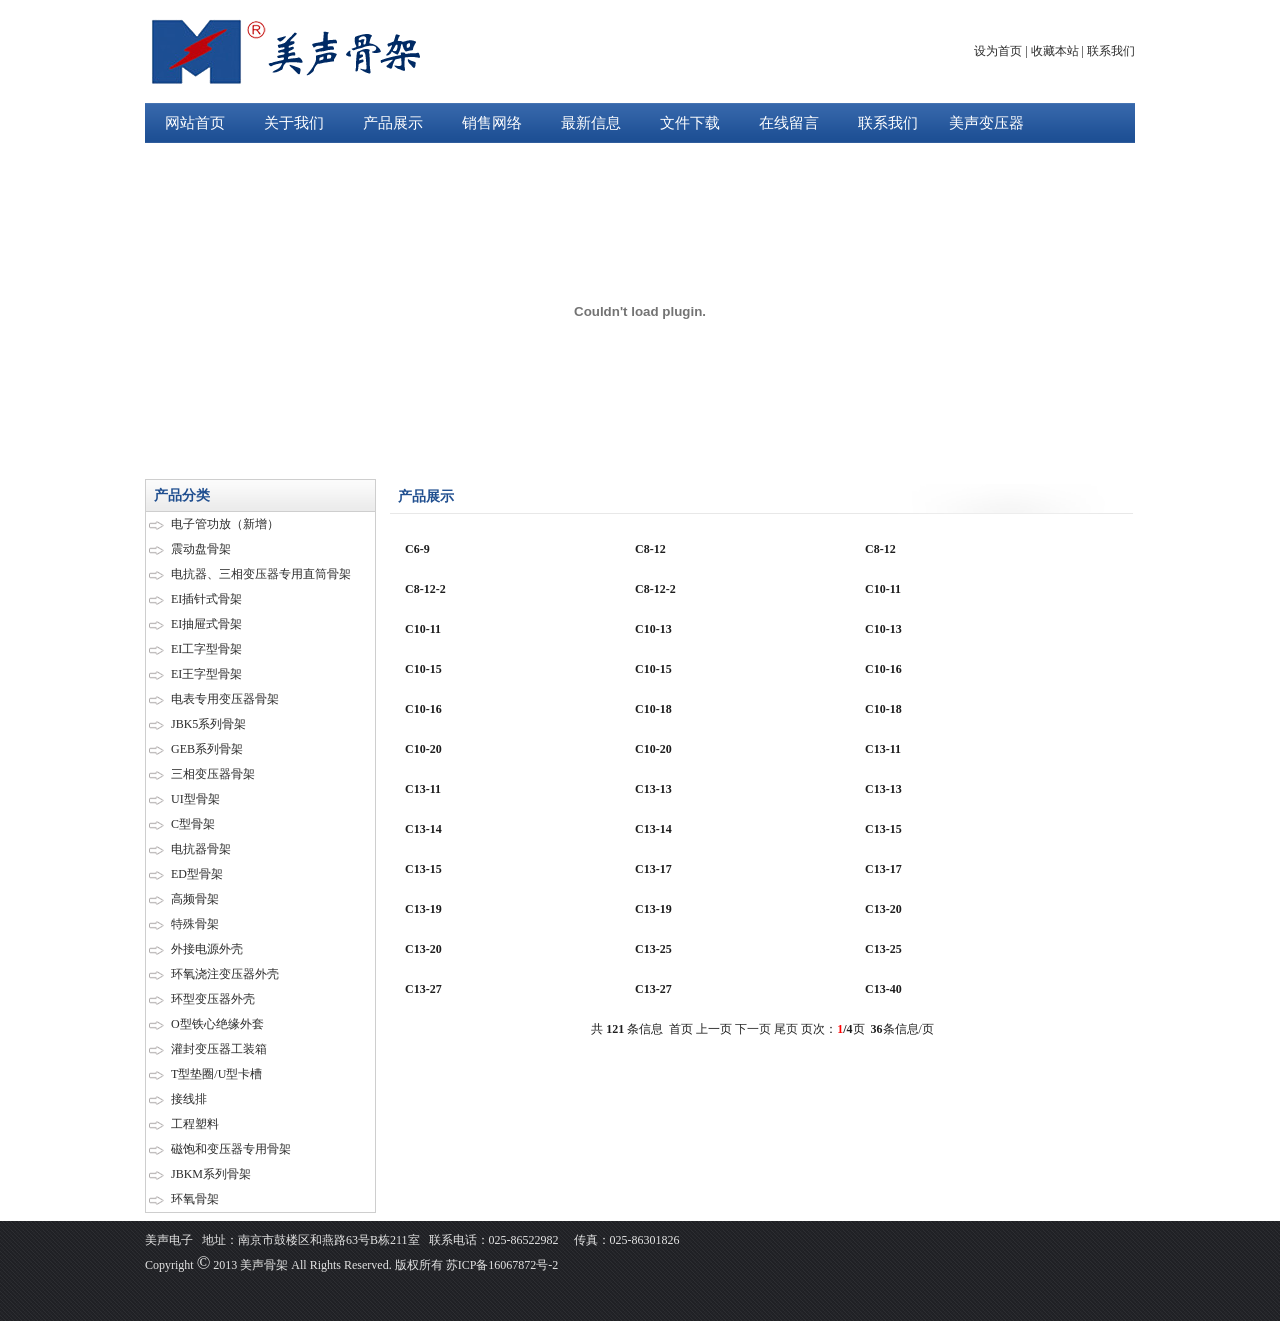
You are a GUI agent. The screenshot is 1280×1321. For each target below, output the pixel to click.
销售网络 (492, 123)
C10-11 (883, 589)
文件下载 (690, 123)
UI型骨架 (195, 799)
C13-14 (423, 829)
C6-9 (417, 549)
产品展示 (393, 123)
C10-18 (653, 709)
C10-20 (423, 749)
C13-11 (883, 749)
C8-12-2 (425, 589)
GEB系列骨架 (207, 749)
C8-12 (650, 549)
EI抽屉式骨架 (206, 624)
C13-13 (653, 789)
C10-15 (423, 669)
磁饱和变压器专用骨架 (231, 1149)
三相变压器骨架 (213, 774)
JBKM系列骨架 (211, 1174)
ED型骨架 (197, 874)
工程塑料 (195, 1124)
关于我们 (294, 123)
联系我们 (1111, 51)
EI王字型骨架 (206, 674)
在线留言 (789, 123)
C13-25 (653, 949)
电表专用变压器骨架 (225, 699)
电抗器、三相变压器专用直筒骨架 (261, 574)
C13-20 (883, 909)
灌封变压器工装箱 (219, 1049)
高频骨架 (195, 899)
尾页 (786, 1029)
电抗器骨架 (201, 849)
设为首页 (998, 51)
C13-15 (883, 829)
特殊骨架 (195, 924)
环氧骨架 (195, 1199)
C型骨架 (193, 824)
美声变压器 (986, 123)
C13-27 (423, 989)
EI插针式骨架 (206, 599)
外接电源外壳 (207, 949)
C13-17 (653, 869)
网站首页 (195, 123)
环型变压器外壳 (213, 999)
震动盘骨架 (201, 549)
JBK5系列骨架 (208, 724)
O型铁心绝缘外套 (217, 1024)
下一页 (753, 1029)
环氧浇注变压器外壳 (225, 974)
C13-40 (883, 989)
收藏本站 (1055, 51)
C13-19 (423, 909)
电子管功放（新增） (225, 524)
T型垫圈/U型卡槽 (216, 1074)
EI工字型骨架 (206, 649)
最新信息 (591, 123)
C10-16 (883, 669)
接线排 (189, 1099)
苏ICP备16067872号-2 (501, 1265)
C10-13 (653, 629)
